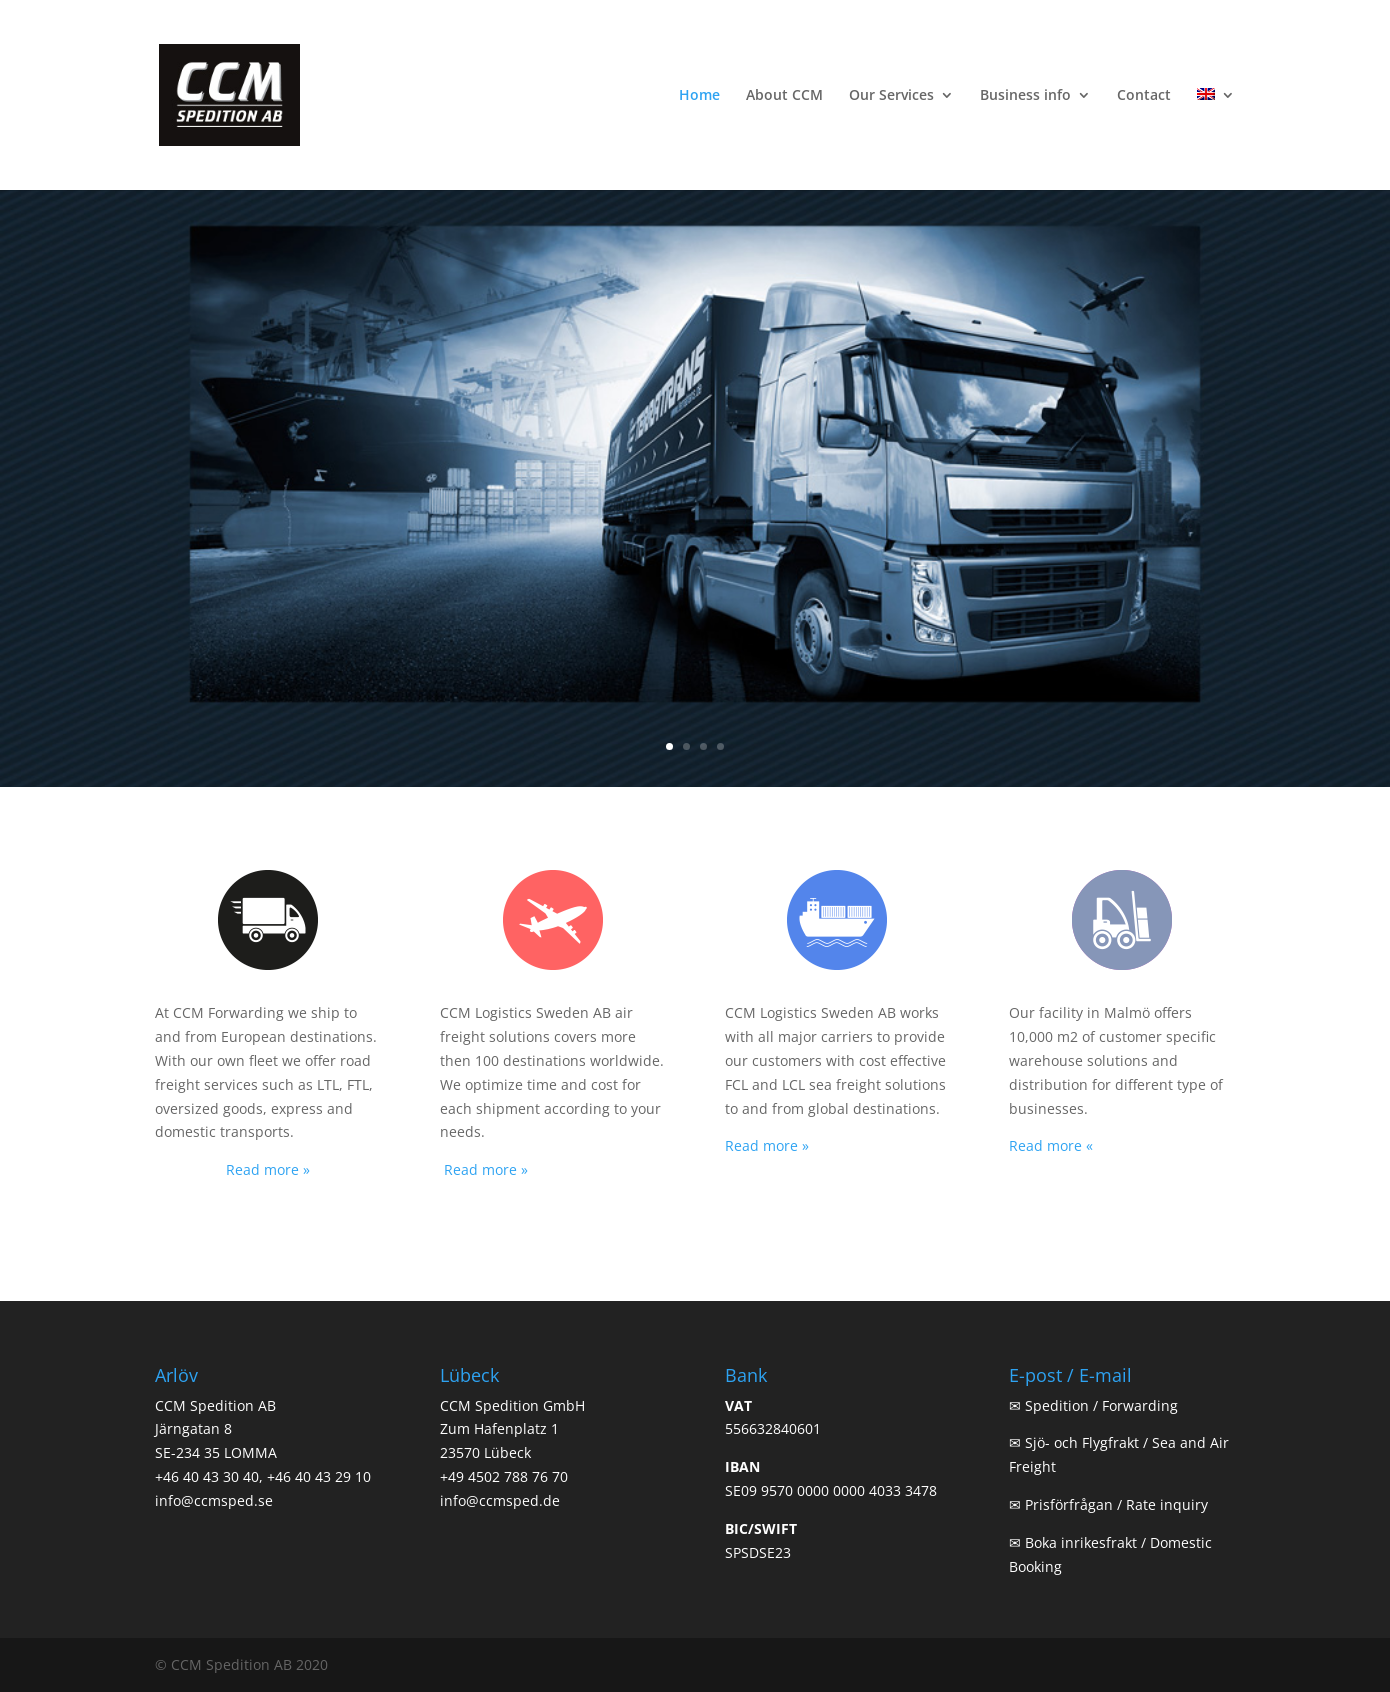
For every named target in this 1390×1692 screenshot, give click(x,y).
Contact (1144, 96)
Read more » (268, 1169)
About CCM (784, 96)
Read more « (1051, 1145)
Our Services (891, 96)
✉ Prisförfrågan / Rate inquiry (1108, 1504)
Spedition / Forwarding (1101, 1405)
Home (699, 96)
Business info (1025, 96)
